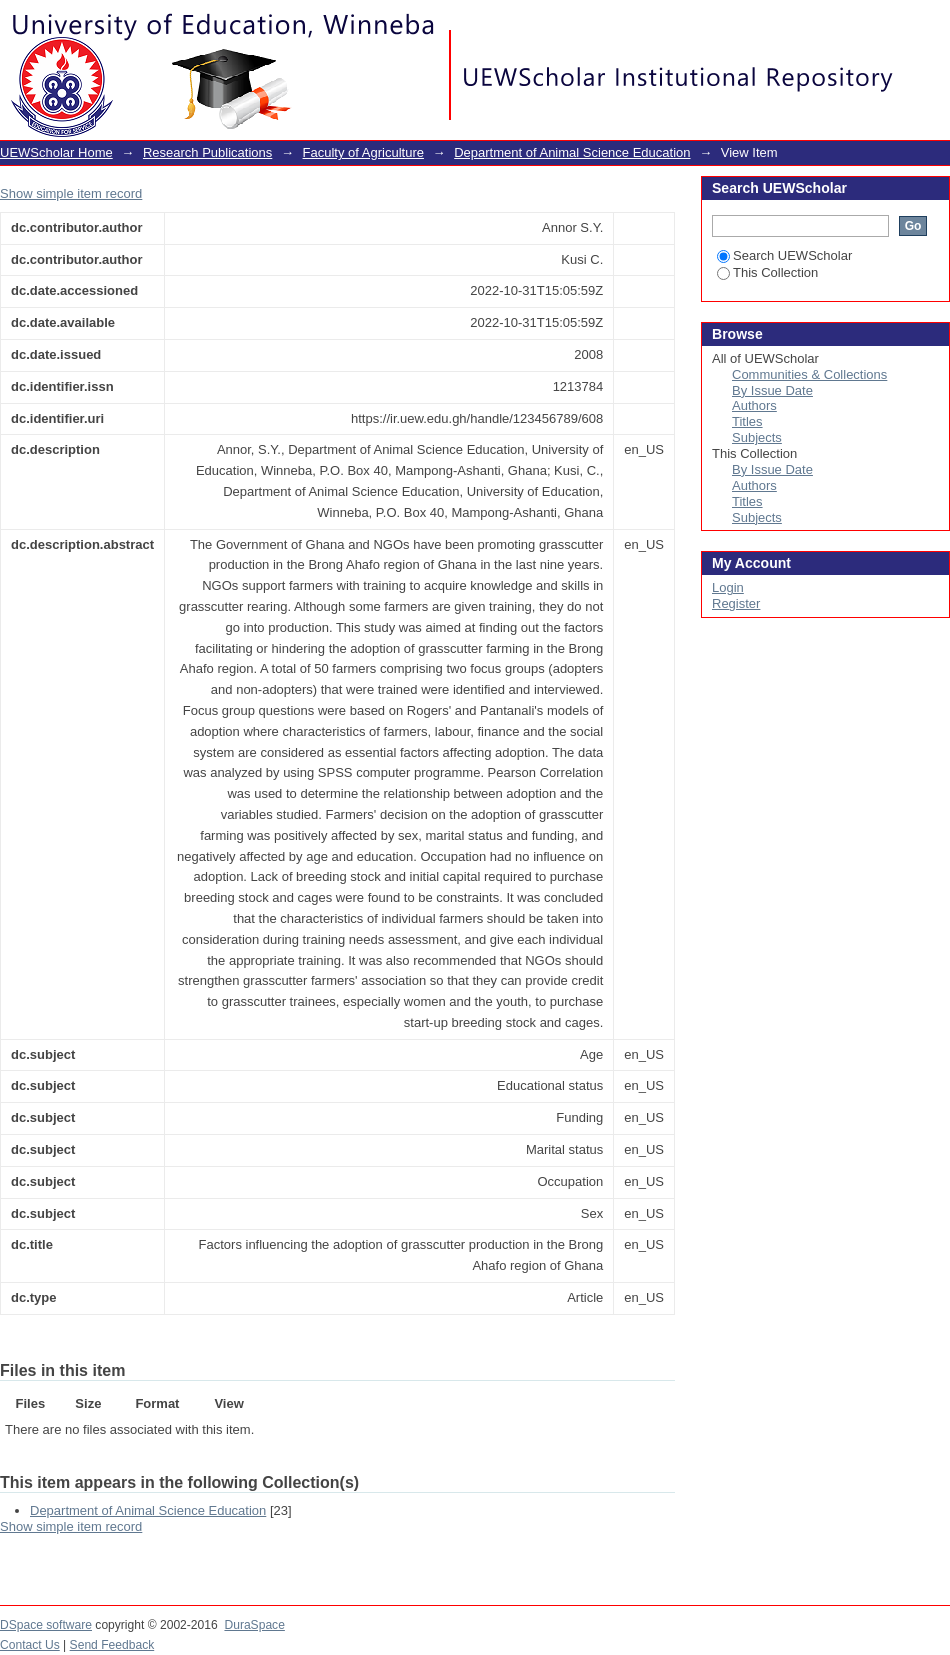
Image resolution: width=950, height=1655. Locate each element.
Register (736, 603)
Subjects (757, 437)
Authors (754, 405)
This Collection (767, 272)
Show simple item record (71, 193)
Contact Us (30, 1645)
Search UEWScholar (784, 255)
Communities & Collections (809, 374)
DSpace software (46, 1625)
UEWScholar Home (56, 152)
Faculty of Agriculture (363, 152)
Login (934, 24)
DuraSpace (254, 1625)
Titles (747, 421)
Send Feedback (112, 1645)
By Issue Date (772, 390)
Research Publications (207, 152)
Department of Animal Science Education (572, 152)
